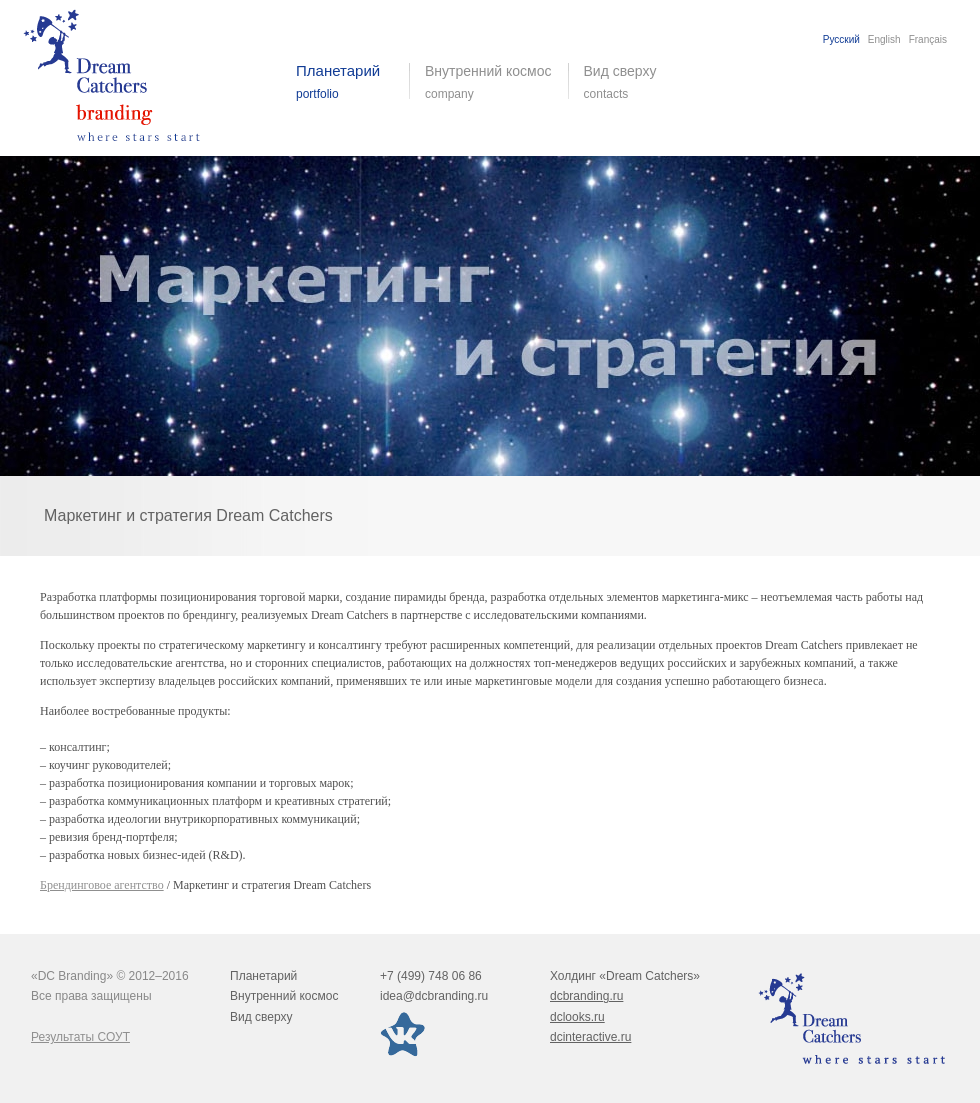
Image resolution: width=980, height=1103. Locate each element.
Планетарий (263, 976)
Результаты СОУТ (80, 1037)
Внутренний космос (284, 996)
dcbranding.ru (586, 996)
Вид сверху (632, 82)
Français (928, 39)
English (884, 39)
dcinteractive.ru (590, 1037)
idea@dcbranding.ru (434, 996)
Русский (841, 39)
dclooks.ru (577, 1017)
